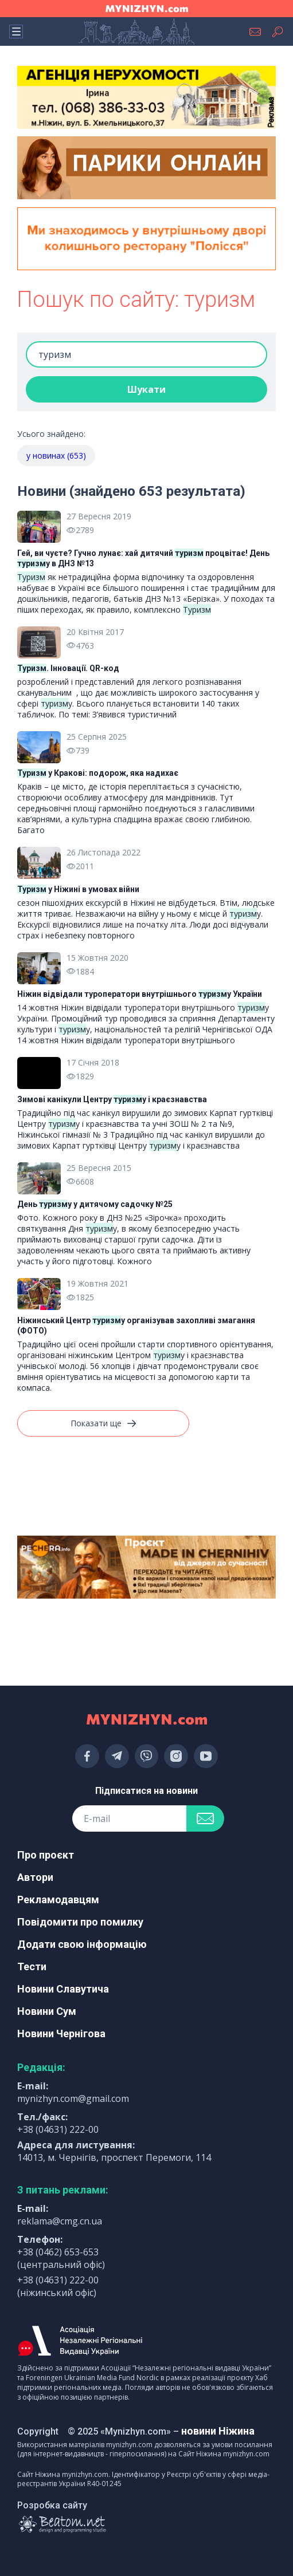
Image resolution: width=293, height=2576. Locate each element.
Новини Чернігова (61, 2033)
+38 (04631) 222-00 (58, 2129)
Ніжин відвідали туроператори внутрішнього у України (139, 994)
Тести (31, 1966)
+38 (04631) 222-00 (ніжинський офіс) (58, 2286)
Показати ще (103, 1424)
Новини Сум (46, 2011)
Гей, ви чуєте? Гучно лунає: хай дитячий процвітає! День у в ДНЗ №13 (143, 558)
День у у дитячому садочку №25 (95, 1204)
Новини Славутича (63, 1989)
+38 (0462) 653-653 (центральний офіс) (61, 2258)
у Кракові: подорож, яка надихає (97, 773)
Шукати (146, 389)
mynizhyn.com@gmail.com (73, 2098)
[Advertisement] (146, 1502)
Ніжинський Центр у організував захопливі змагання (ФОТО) (136, 1325)
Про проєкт (45, 1855)
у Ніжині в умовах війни (78, 889)
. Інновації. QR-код (68, 668)
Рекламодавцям (58, 1899)
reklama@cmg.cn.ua (59, 2221)
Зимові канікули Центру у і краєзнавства (112, 1099)
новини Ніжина (218, 2431)
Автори (35, 1877)
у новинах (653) (56, 455)
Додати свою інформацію (82, 1944)
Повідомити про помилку (80, 1922)
